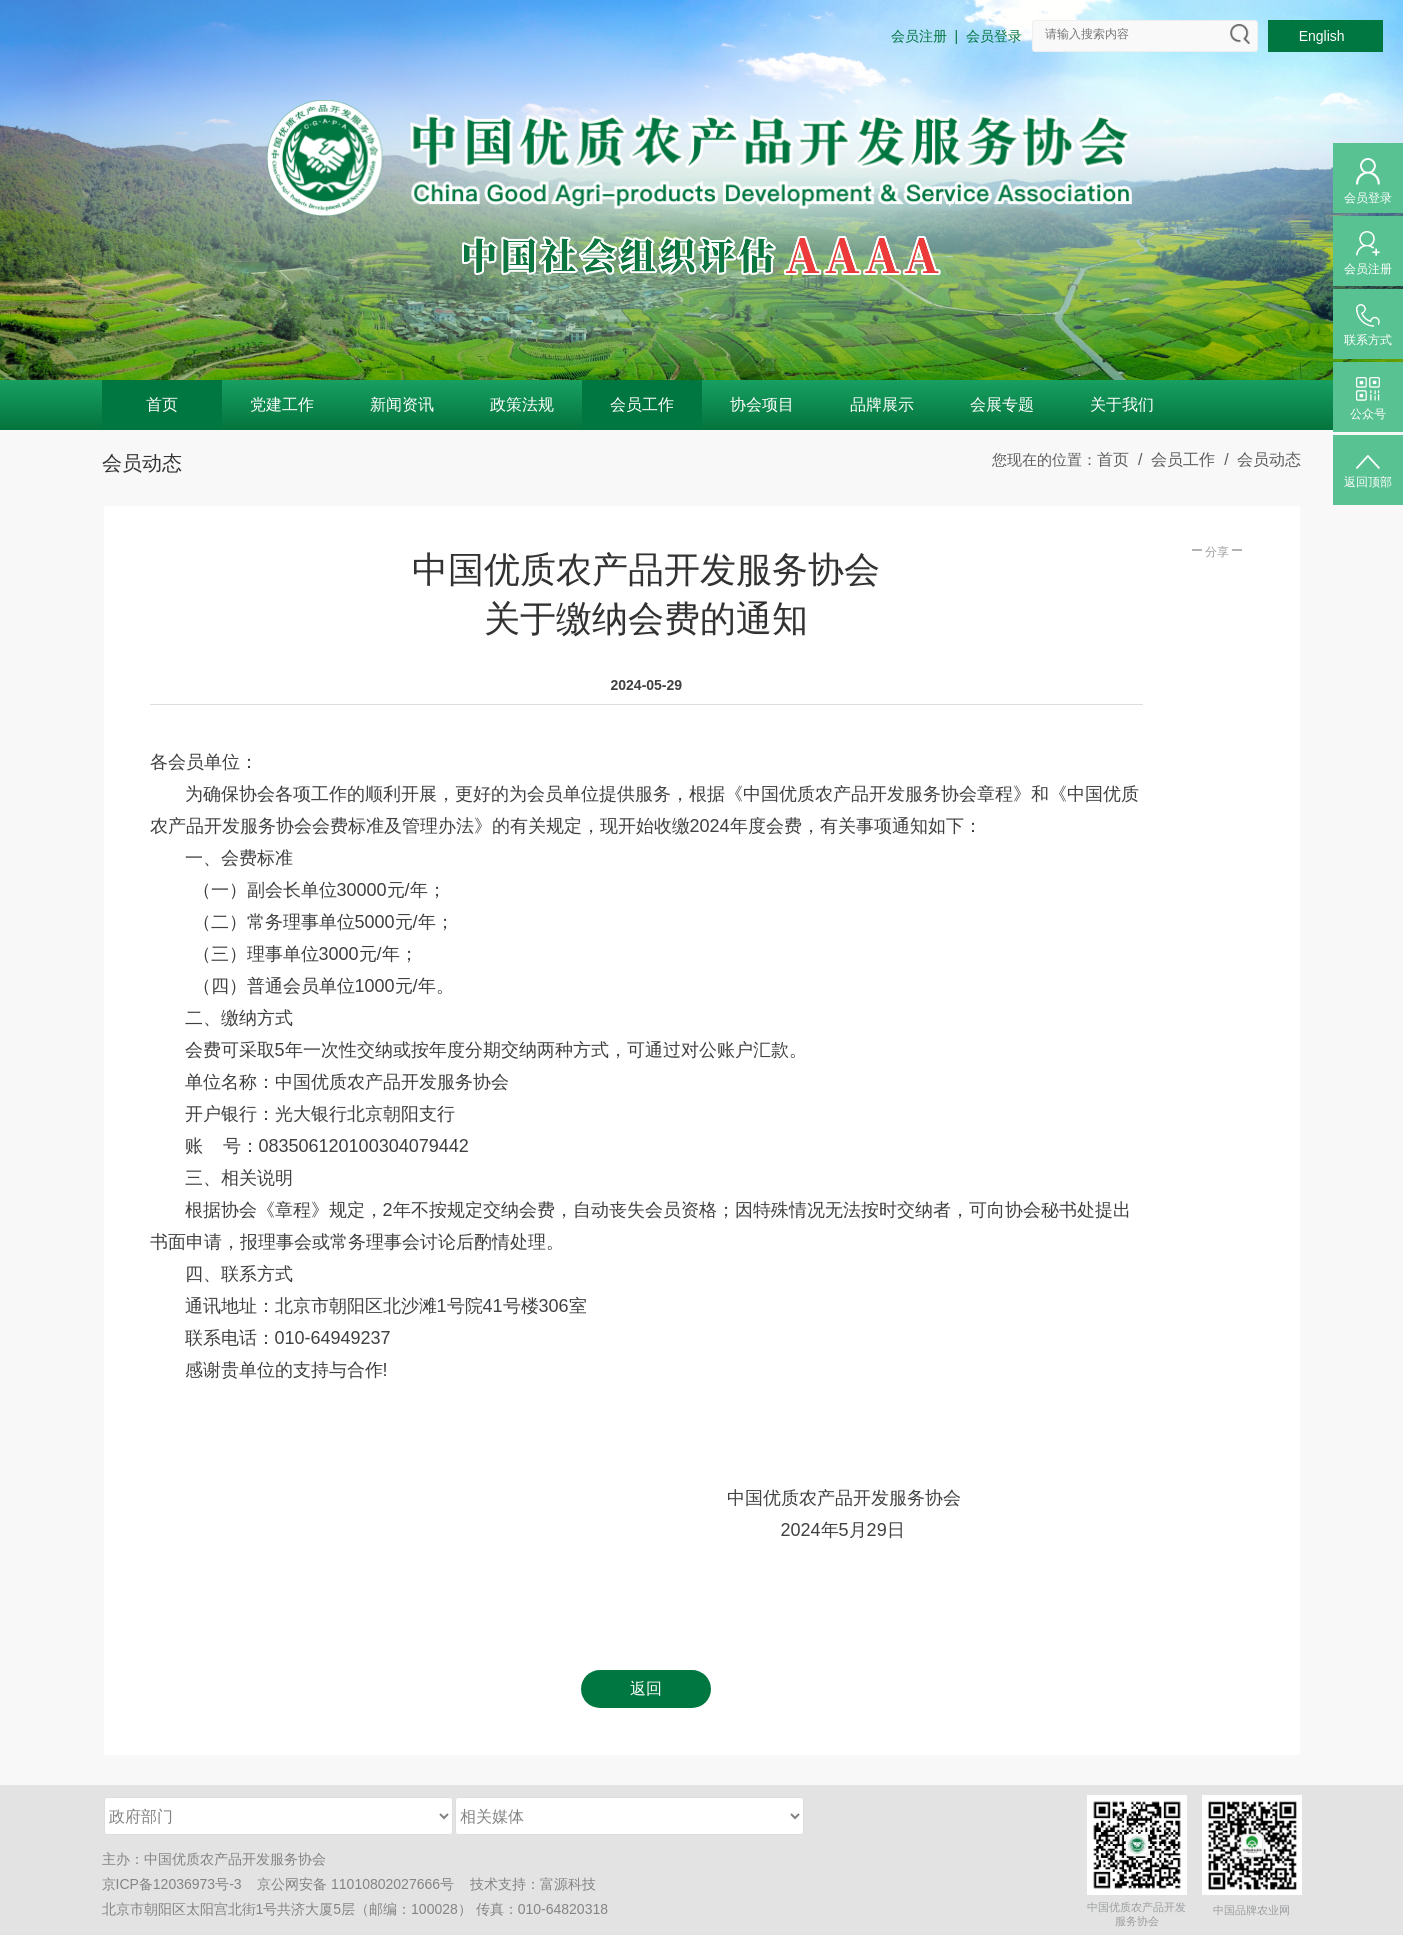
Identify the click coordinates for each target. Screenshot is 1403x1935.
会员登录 (994, 36)
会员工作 (642, 404)
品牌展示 (882, 404)
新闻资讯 (402, 404)
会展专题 (1002, 404)
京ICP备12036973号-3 (172, 1884)
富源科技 (568, 1884)
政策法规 (522, 404)
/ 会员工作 (1172, 459)
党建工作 (282, 404)
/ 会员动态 (1258, 459)
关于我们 (1122, 404)
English (1326, 36)
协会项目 (762, 404)
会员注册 (919, 36)
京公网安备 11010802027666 (348, 1884)
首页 (162, 404)
